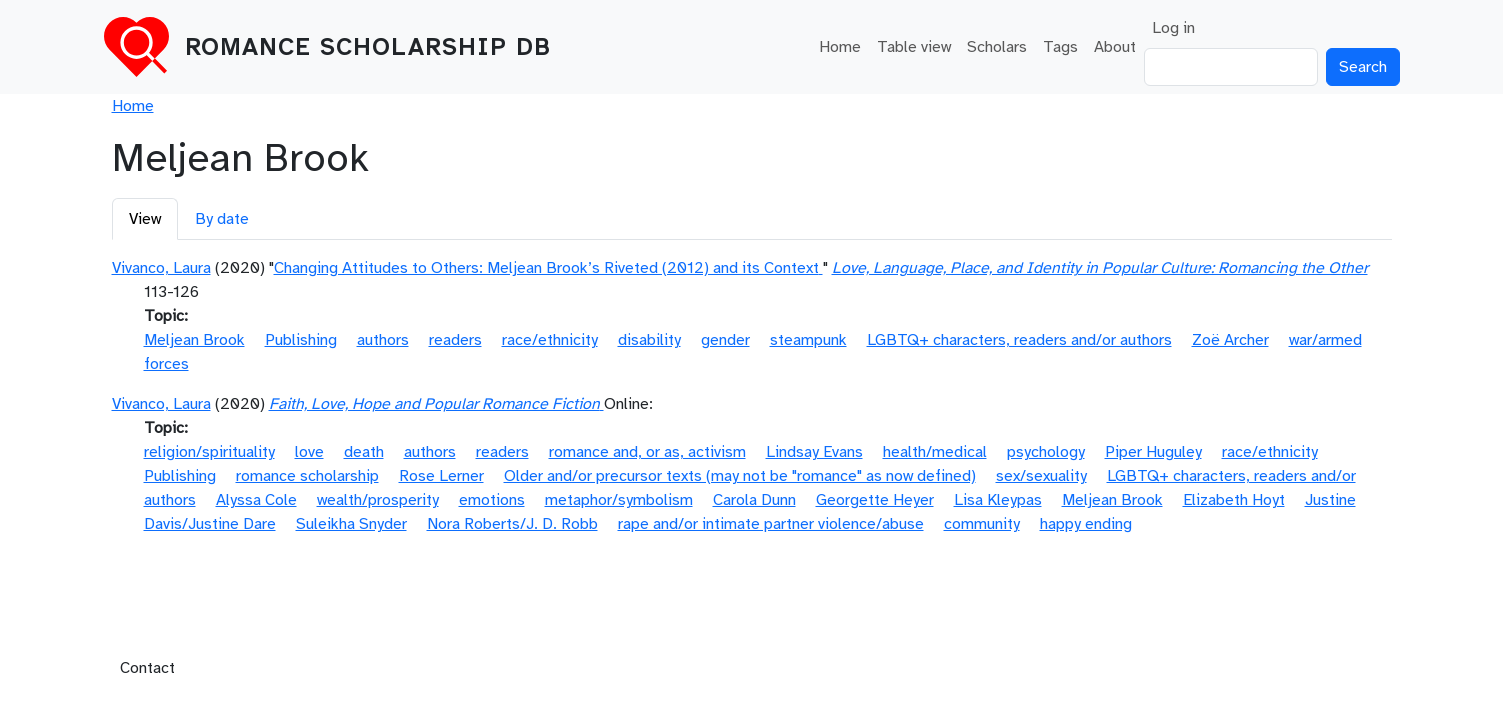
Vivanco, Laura (161, 268)
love (309, 452)
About (1115, 47)
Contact (147, 668)
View (145, 219)
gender (725, 340)
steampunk (808, 340)
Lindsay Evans (814, 452)
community (982, 524)
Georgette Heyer (875, 500)
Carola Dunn (754, 500)
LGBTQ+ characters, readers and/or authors (1019, 340)
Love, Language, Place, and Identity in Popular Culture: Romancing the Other (1100, 268)
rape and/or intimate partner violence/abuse (771, 524)
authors (383, 340)
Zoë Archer (1230, 340)
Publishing (301, 340)
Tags (1060, 47)
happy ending (1086, 524)
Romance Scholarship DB (368, 47)
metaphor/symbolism (619, 500)
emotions (492, 500)
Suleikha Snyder (351, 524)
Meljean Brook (194, 340)
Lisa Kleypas (998, 500)
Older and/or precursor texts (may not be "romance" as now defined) (740, 476)
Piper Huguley (1153, 452)
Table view (914, 47)
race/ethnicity (550, 340)
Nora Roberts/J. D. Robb (512, 524)
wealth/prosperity (378, 500)
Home (840, 47)
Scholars (997, 47)
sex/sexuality (1041, 476)
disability (649, 340)
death (364, 452)
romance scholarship (307, 476)
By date (222, 219)
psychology (1046, 452)
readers (455, 340)
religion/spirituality (209, 452)
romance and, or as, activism (647, 452)
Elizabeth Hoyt (1234, 500)
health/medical (935, 452)
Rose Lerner (441, 476)
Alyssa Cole (256, 500)
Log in (1173, 28)
